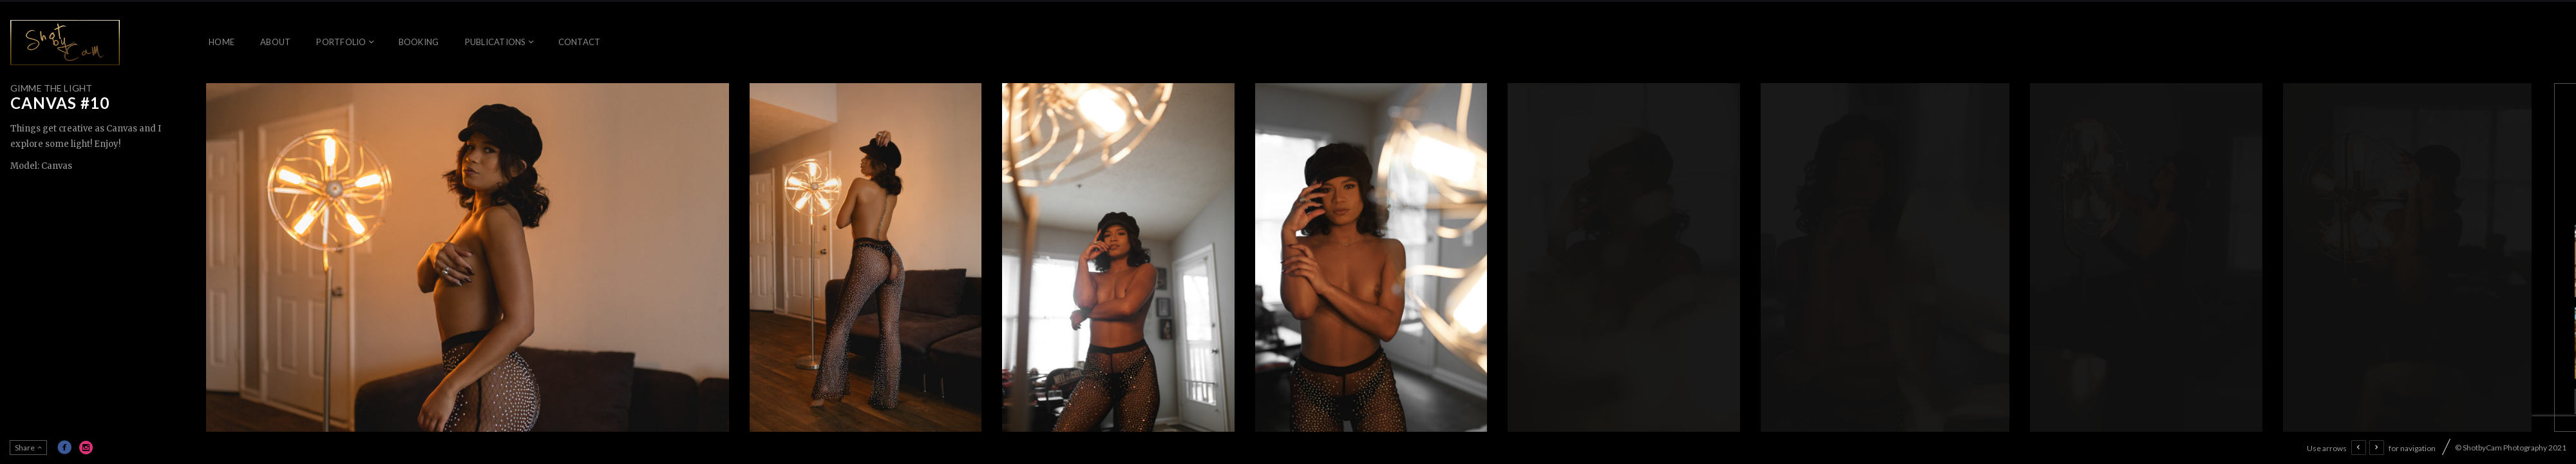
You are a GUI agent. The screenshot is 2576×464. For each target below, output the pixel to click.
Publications (495, 42)
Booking (419, 42)
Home (221, 42)
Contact (579, 42)
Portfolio (341, 42)
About (275, 42)
